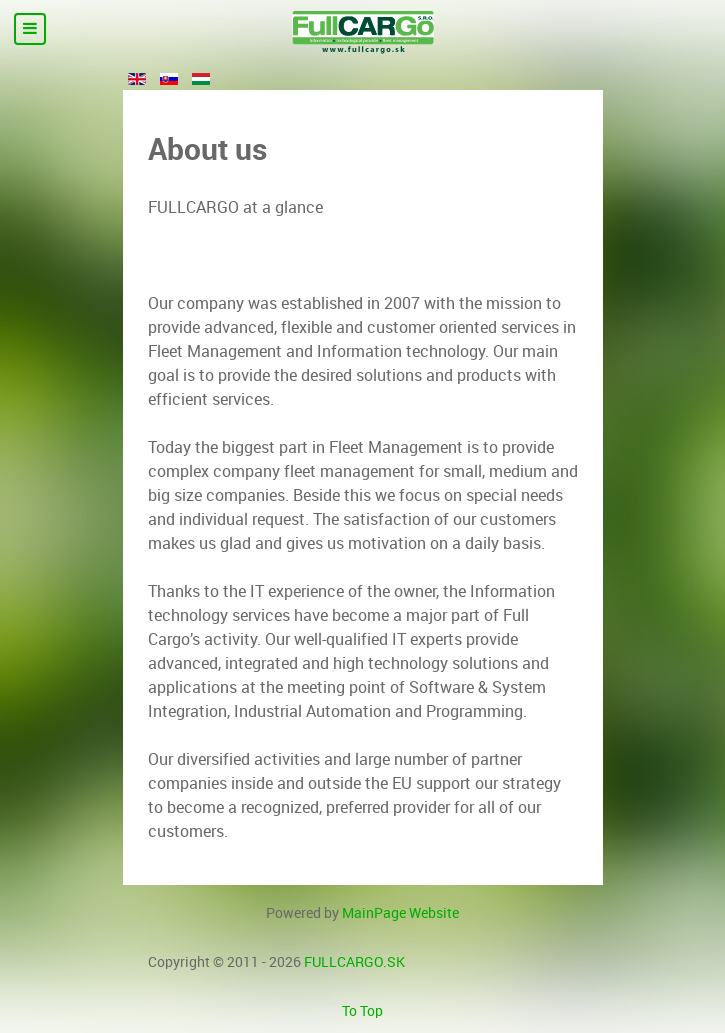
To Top (362, 1011)
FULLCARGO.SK (354, 962)
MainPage (400, 913)
